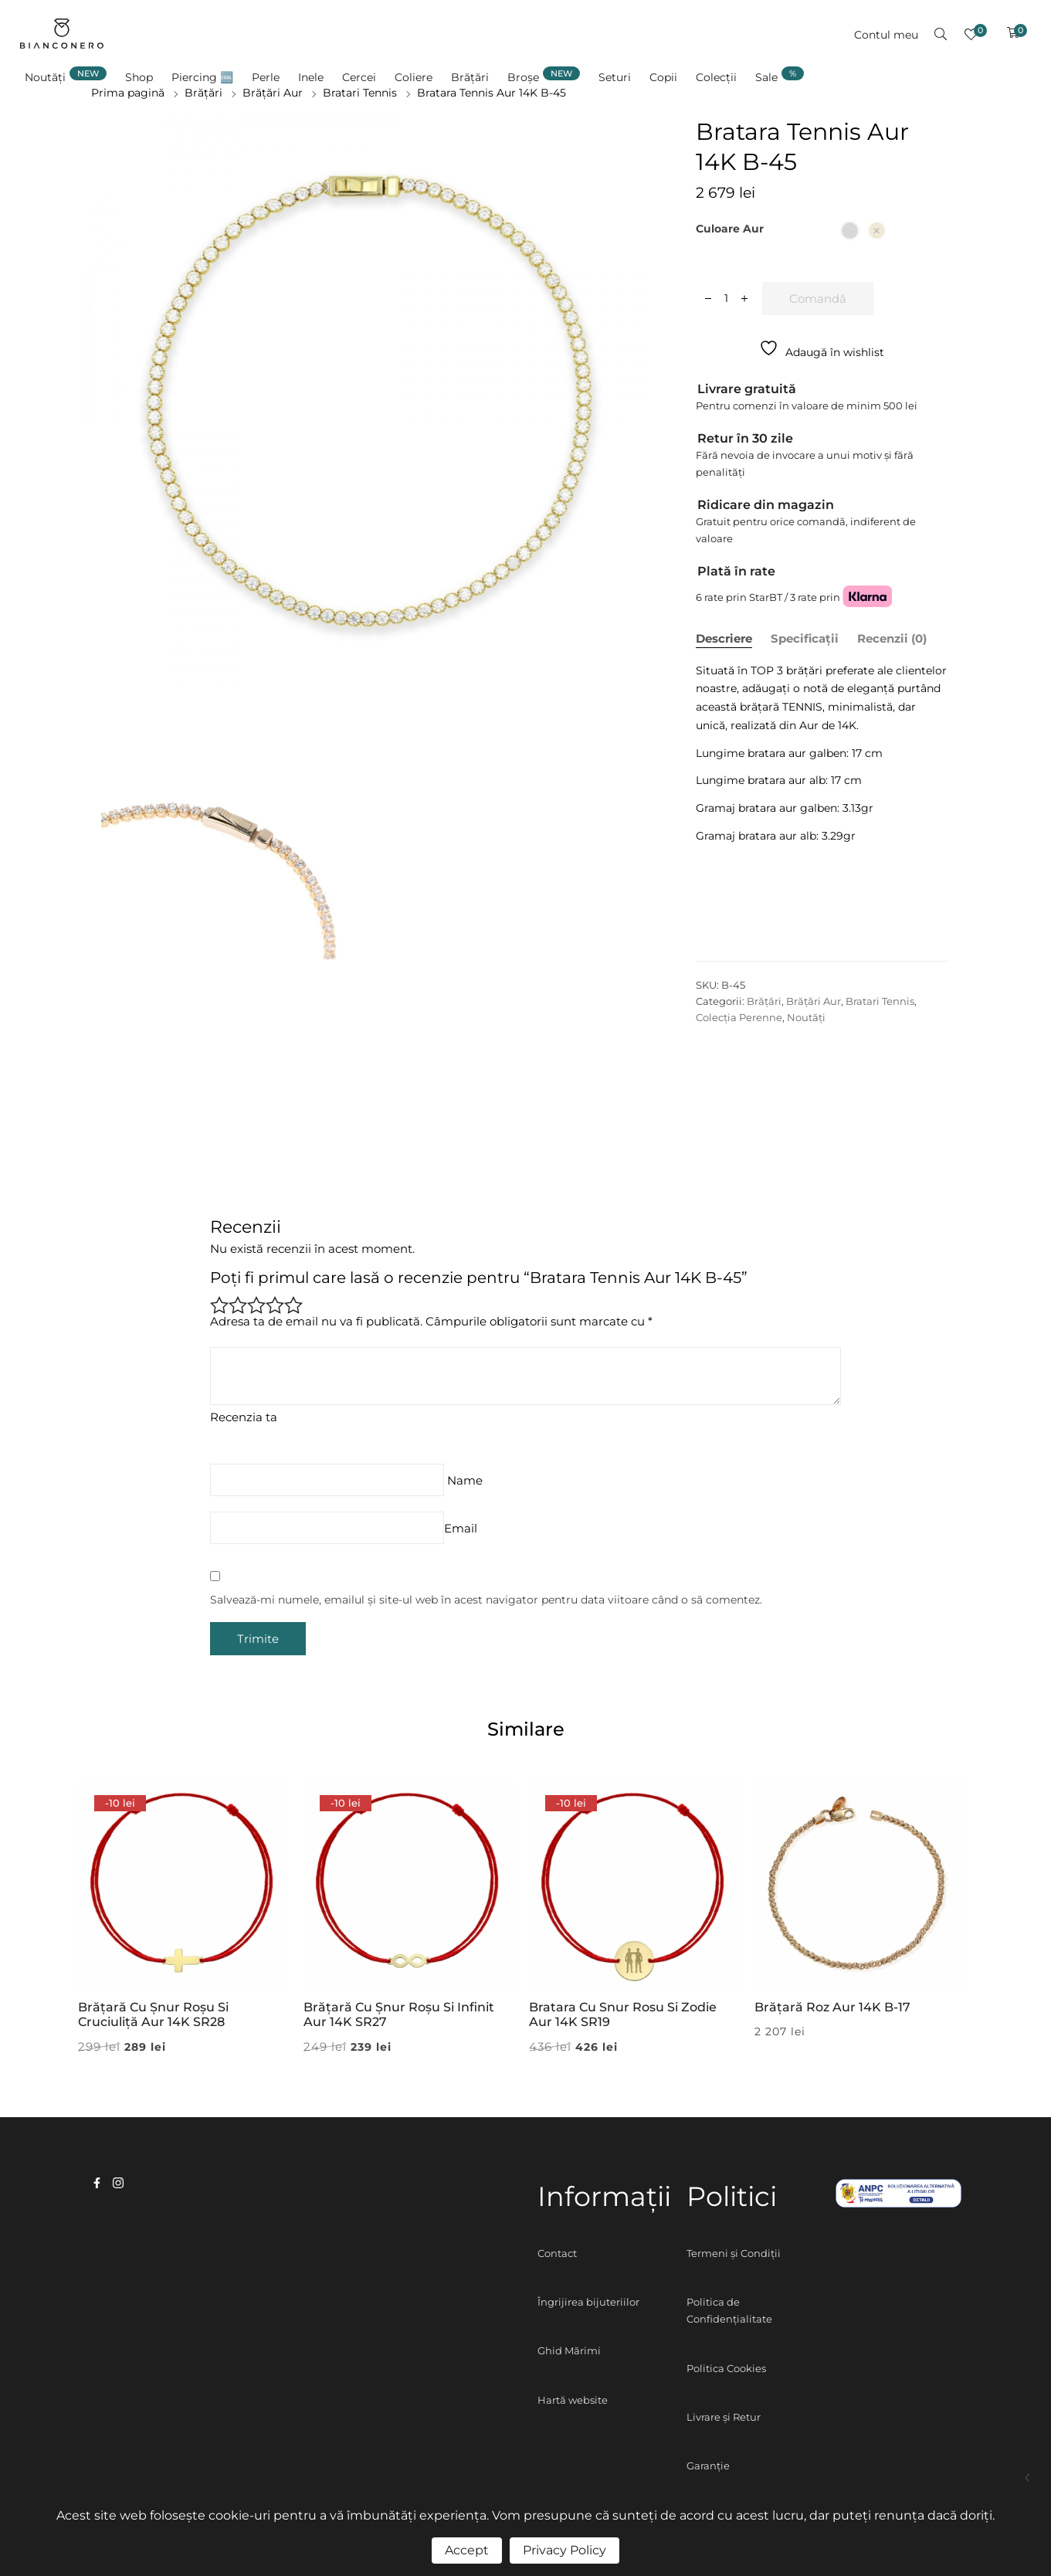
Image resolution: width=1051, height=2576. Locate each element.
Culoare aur (730, 229)
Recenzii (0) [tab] (892, 638)
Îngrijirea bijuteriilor (588, 2302)
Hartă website (572, 2400)
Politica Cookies (726, 2368)
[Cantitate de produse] (726, 298)
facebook (96, 2182)
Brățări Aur (813, 1001)
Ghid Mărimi (569, 2350)
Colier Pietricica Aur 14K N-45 (1028, 2477)
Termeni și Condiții (734, 2253)
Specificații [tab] (805, 638)
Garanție (708, 2465)
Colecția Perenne (739, 1017)
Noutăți (806, 1017)
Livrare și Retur (724, 2417)
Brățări (764, 1001)
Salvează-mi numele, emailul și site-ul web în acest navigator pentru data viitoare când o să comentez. (486, 1600)
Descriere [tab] (724, 638)
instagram (118, 2183)
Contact (557, 2253)
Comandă (817, 298)
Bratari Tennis (880, 1001)
